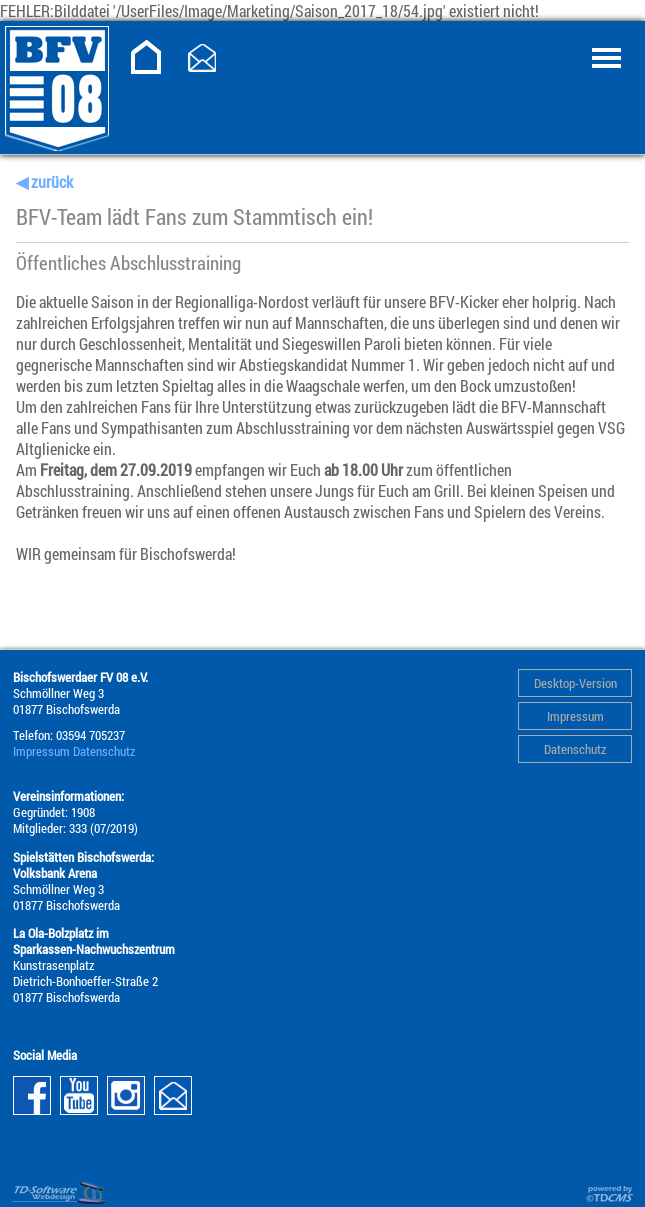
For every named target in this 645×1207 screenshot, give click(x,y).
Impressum (575, 716)
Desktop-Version (575, 683)
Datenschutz (575, 749)
